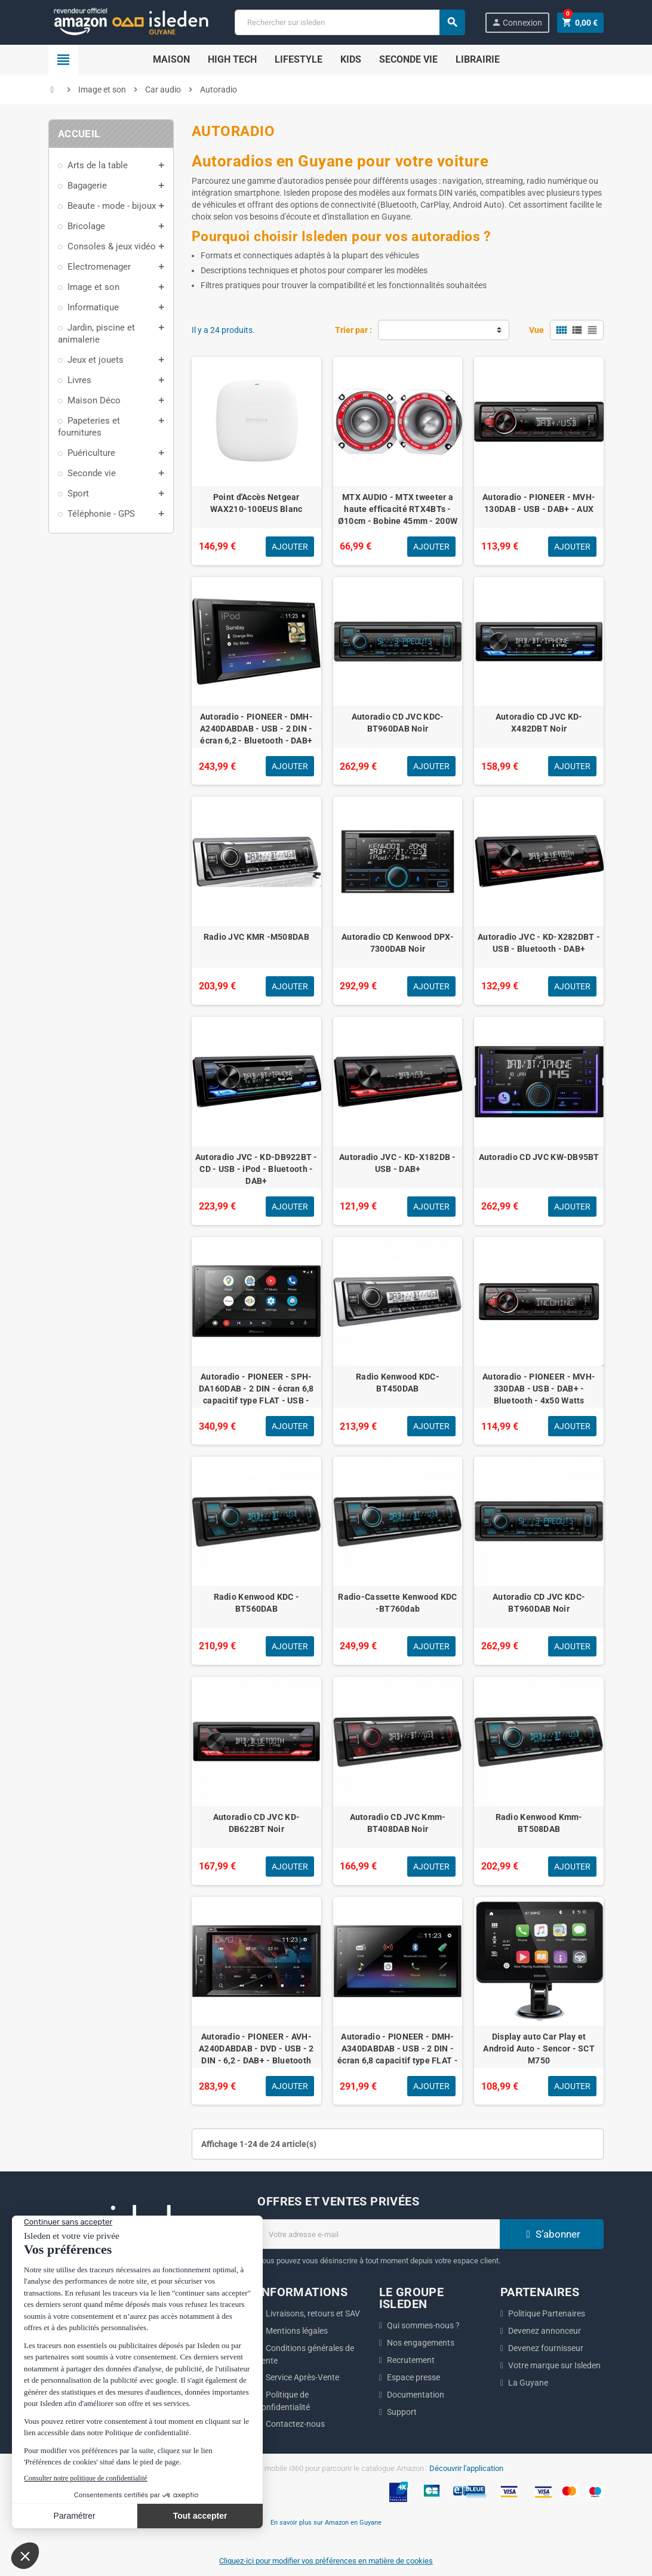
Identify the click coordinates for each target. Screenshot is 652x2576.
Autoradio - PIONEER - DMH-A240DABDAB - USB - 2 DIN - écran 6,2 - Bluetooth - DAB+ (256, 728)
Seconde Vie (408, 59)
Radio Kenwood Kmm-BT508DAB (539, 1823)
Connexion (516, 22)
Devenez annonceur (544, 2331)
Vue (536, 330)
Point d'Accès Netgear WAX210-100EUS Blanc (256, 503)
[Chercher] (349, 22)
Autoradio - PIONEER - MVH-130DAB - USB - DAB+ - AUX (538, 503)
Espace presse (413, 2377)
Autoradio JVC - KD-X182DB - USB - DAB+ (397, 1163)
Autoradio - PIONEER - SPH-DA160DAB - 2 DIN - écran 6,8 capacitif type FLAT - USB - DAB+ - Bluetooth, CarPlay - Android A (256, 1400)
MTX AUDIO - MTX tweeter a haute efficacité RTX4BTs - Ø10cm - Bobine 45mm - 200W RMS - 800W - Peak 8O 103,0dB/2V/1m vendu (397, 521)
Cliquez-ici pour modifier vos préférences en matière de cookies (326, 2560)
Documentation (415, 2394)
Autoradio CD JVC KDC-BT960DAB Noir (398, 722)
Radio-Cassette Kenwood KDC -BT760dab (397, 1603)
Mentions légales (297, 2331)
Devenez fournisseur (545, 2348)
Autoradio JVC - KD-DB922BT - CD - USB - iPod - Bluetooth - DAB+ (256, 1169)
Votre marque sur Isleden (554, 2365)
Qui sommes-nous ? (423, 2325)
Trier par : (353, 330)
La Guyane (528, 2382)
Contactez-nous (295, 2424)
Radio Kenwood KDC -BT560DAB (256, 1603)
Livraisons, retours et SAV (313, 2313)
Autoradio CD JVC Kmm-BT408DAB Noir (398, 1823)
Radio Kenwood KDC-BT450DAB (397, 1382)
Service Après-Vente (302, 2377)
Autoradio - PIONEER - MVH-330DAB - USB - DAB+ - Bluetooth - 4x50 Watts (538, 1388)
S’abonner (551, 2234)
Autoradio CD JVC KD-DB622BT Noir (256, 1823)
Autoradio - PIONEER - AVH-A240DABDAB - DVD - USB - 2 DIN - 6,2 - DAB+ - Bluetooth (256, 2048)
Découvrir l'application (466, 2468)
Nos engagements (420, 2342)
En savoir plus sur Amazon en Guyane (326, 2522)
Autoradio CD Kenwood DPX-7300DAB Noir (398, 943)
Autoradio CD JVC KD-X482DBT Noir (539, 722)
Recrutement (411, 2360)
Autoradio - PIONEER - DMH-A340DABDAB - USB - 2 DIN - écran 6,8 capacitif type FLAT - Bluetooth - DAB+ (397, 2054)
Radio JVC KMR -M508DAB (256, 937)
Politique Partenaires (546, 2313)
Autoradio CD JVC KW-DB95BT (539, 1157)
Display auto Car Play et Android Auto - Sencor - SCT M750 (539, 2048)
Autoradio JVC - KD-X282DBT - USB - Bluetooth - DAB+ (539, 943)
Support (402, 2412)
